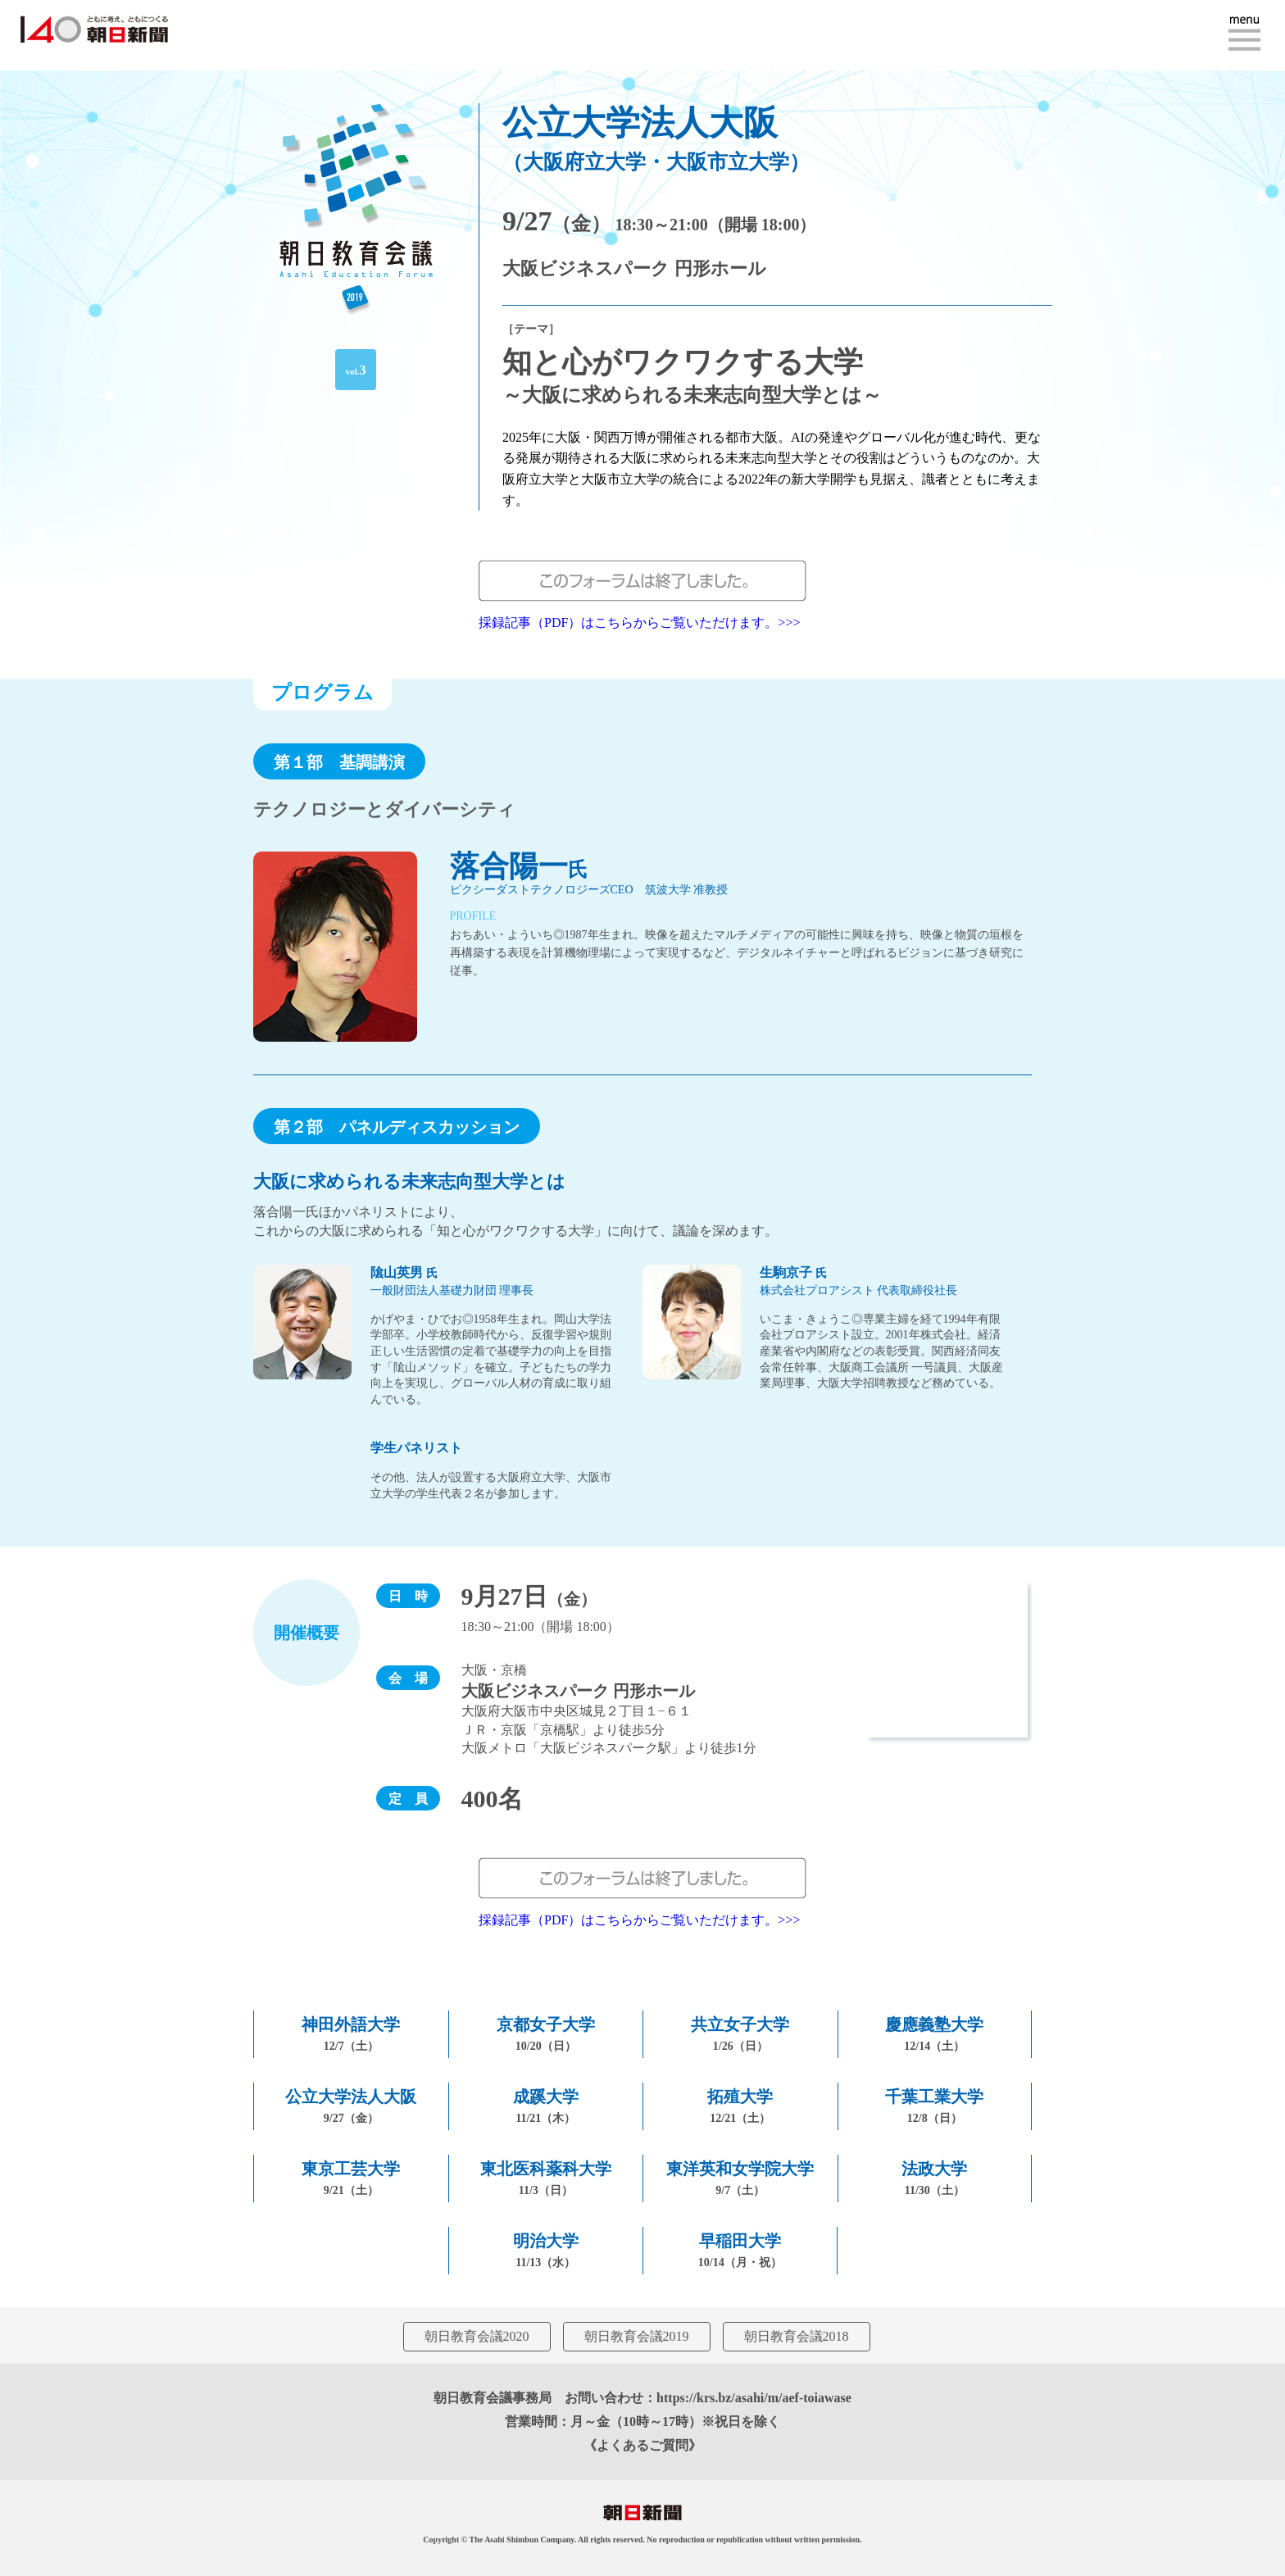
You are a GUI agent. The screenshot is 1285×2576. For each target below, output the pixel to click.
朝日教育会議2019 (636, 2336)
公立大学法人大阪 (350, 2106)
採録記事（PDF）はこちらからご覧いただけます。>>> (639, 622)
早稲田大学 (740, 2250)
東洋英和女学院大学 (740, 2178)
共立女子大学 (740, 2033)
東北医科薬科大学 (545, 2178)
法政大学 (934, 2178)
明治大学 (546, 2250)
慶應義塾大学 (934, 2033)
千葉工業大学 (934, 2106)
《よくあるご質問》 (642, 2445)
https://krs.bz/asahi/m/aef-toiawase (753, 2398)
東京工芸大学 (351, 2178)
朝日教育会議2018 (796, 2336)
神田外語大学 (351, 2033)
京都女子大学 (546, 2033)
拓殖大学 (740, 2106)
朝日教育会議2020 (477, 2336)
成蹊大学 (546, 2106)
